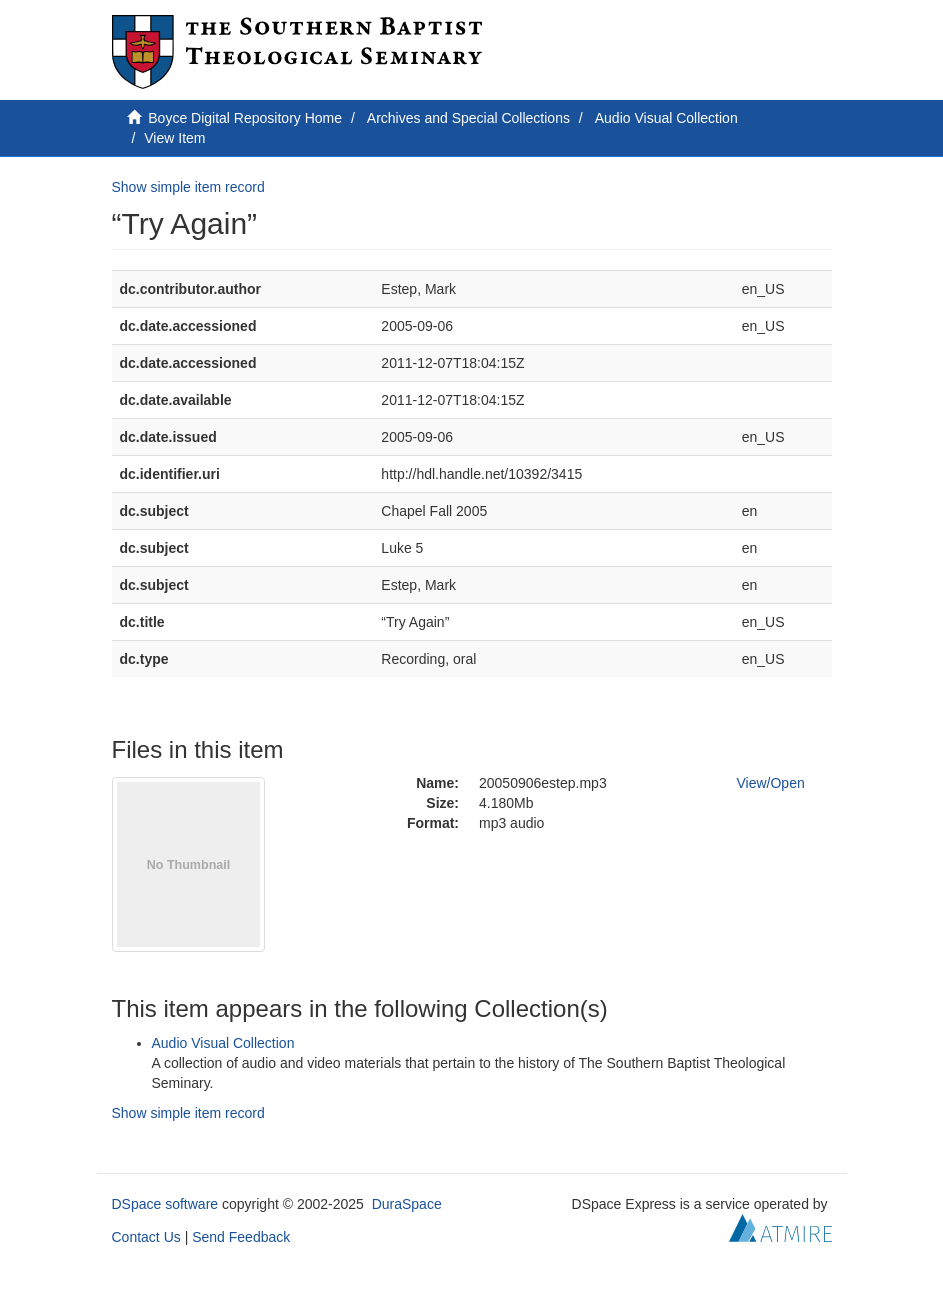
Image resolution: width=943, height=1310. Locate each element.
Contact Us (146, 1237)
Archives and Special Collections (468, 118)
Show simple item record (188, 187)
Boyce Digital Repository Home (245, 118)
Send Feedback (241, 1237)
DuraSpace (407, 1204)
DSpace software (165, 1204)
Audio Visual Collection (666, 118)
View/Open (771, 783)
